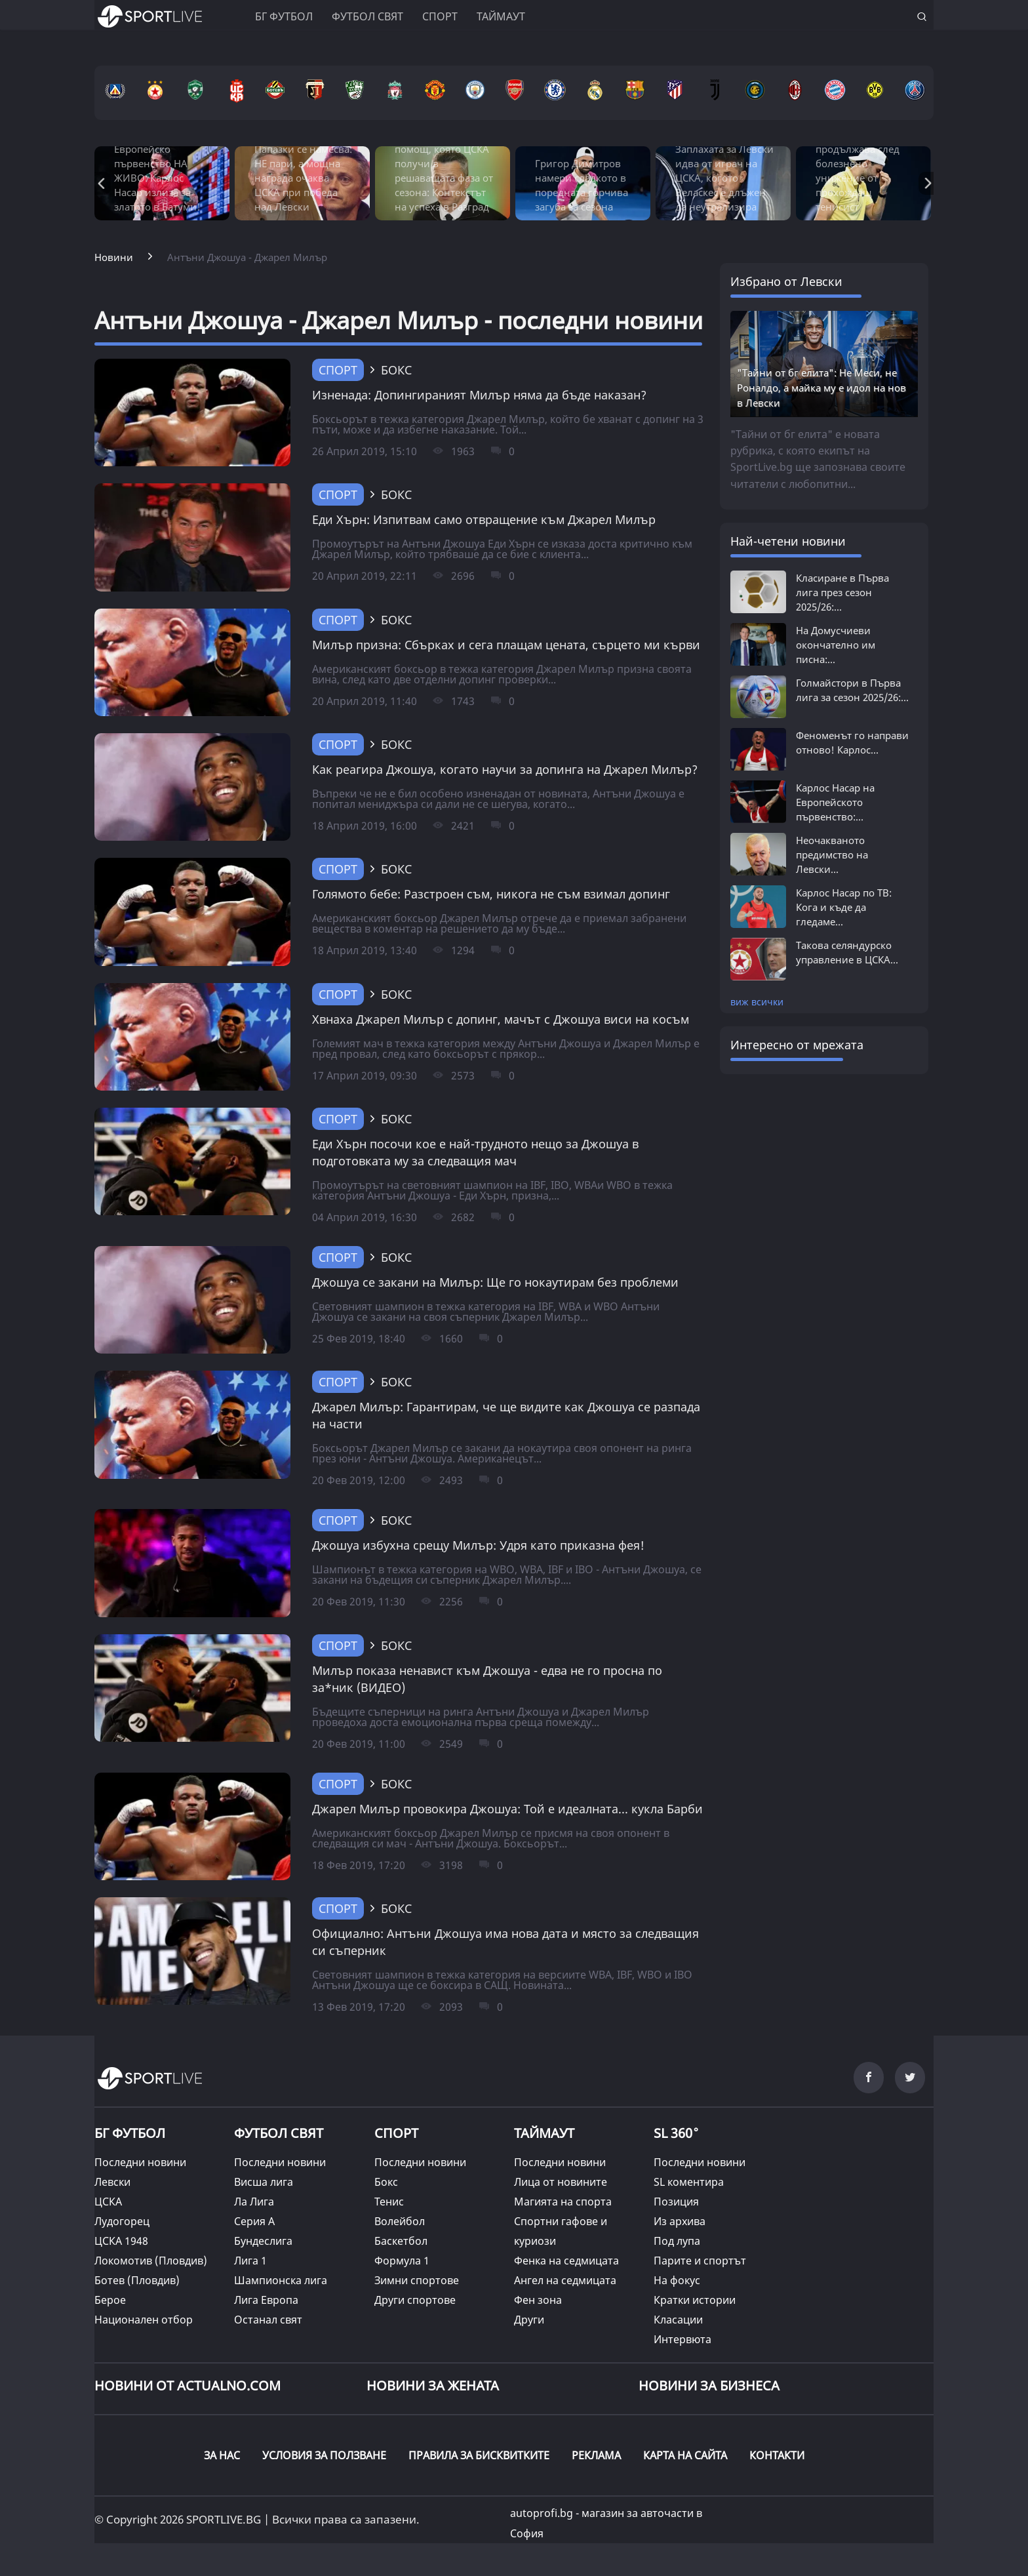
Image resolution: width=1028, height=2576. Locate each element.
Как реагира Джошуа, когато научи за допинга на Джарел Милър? (505, 769)
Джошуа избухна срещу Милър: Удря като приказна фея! (478, 1545)
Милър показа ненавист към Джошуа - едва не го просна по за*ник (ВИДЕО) (487, 1678)
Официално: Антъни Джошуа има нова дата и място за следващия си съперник (505, 1941)
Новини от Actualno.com (187, 2385)
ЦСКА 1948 (121, 2241)
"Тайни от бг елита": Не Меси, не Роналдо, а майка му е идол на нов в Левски (821, 387)
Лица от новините (560, 2182)
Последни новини (140, 2162)
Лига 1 (250, 2260)
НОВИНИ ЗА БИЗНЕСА (709, 2385)
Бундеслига (263, 2241)
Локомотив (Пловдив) (150, 2260)
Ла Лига (254, 2201)
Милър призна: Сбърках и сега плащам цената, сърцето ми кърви (506, 645)
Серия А (254, 2221)
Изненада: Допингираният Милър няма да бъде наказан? (479, 395)
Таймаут (501, 16)
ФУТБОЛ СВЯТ (278, 2133)
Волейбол (399, 2221)
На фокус (677, 2280)
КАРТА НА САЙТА (685, 2455)
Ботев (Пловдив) (137, 2280)
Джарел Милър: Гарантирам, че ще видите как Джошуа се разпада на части (506, 1415)
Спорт (440, 16)
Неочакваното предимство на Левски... (832, 854)
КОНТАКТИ (776, 2455)
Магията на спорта (563, 2201)
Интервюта (682, 2339)
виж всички (756, 1002)
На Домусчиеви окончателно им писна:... (835, 645)
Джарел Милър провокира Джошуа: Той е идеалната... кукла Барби (507, 1809)
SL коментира (689, 2182)
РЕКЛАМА (596, 2455)
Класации (678, 2319)
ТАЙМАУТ (544, 2133)
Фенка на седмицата (566, 2260)
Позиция (676, 2201)
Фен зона (538, 2300)
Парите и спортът (700, 2260)
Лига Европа (266, 2300)
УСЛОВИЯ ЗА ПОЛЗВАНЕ (324, 2455)
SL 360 (677, 2131)
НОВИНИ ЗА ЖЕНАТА (432, 2385)
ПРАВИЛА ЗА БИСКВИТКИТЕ (478, 2455)
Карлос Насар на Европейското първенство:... (835, 802)
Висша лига (263, 2182)
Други (529, 2319)
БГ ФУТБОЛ (284, 16)
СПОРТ (396, 2133)
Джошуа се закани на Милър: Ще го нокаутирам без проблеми (495, 1282)
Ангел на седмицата (565, 2280)
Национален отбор (143, 2319)
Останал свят (268, 2319)
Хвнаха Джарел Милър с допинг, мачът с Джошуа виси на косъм (500, 1019)
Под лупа (677, 2241)
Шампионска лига (280, 2280)
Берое (110, 2300)
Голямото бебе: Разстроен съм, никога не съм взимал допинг (491, 894)
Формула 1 (401, 2260)
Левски (112, 2182)
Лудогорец (121, 2221)
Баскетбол (400, 2241)
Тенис (389, 2201)
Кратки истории (695, 2300)
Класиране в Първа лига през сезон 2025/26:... (842, 592)
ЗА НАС (222, 2455)
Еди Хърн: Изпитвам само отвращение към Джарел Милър (484, 519)
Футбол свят (367, 16)
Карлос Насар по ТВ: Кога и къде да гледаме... (844, 907)
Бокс (386, 2182)
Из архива (679, 2221)
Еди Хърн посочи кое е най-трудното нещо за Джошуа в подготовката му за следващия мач (475, 1152)
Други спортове (415, 2300)
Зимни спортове (416, 2280)
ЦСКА (108, 2201)
